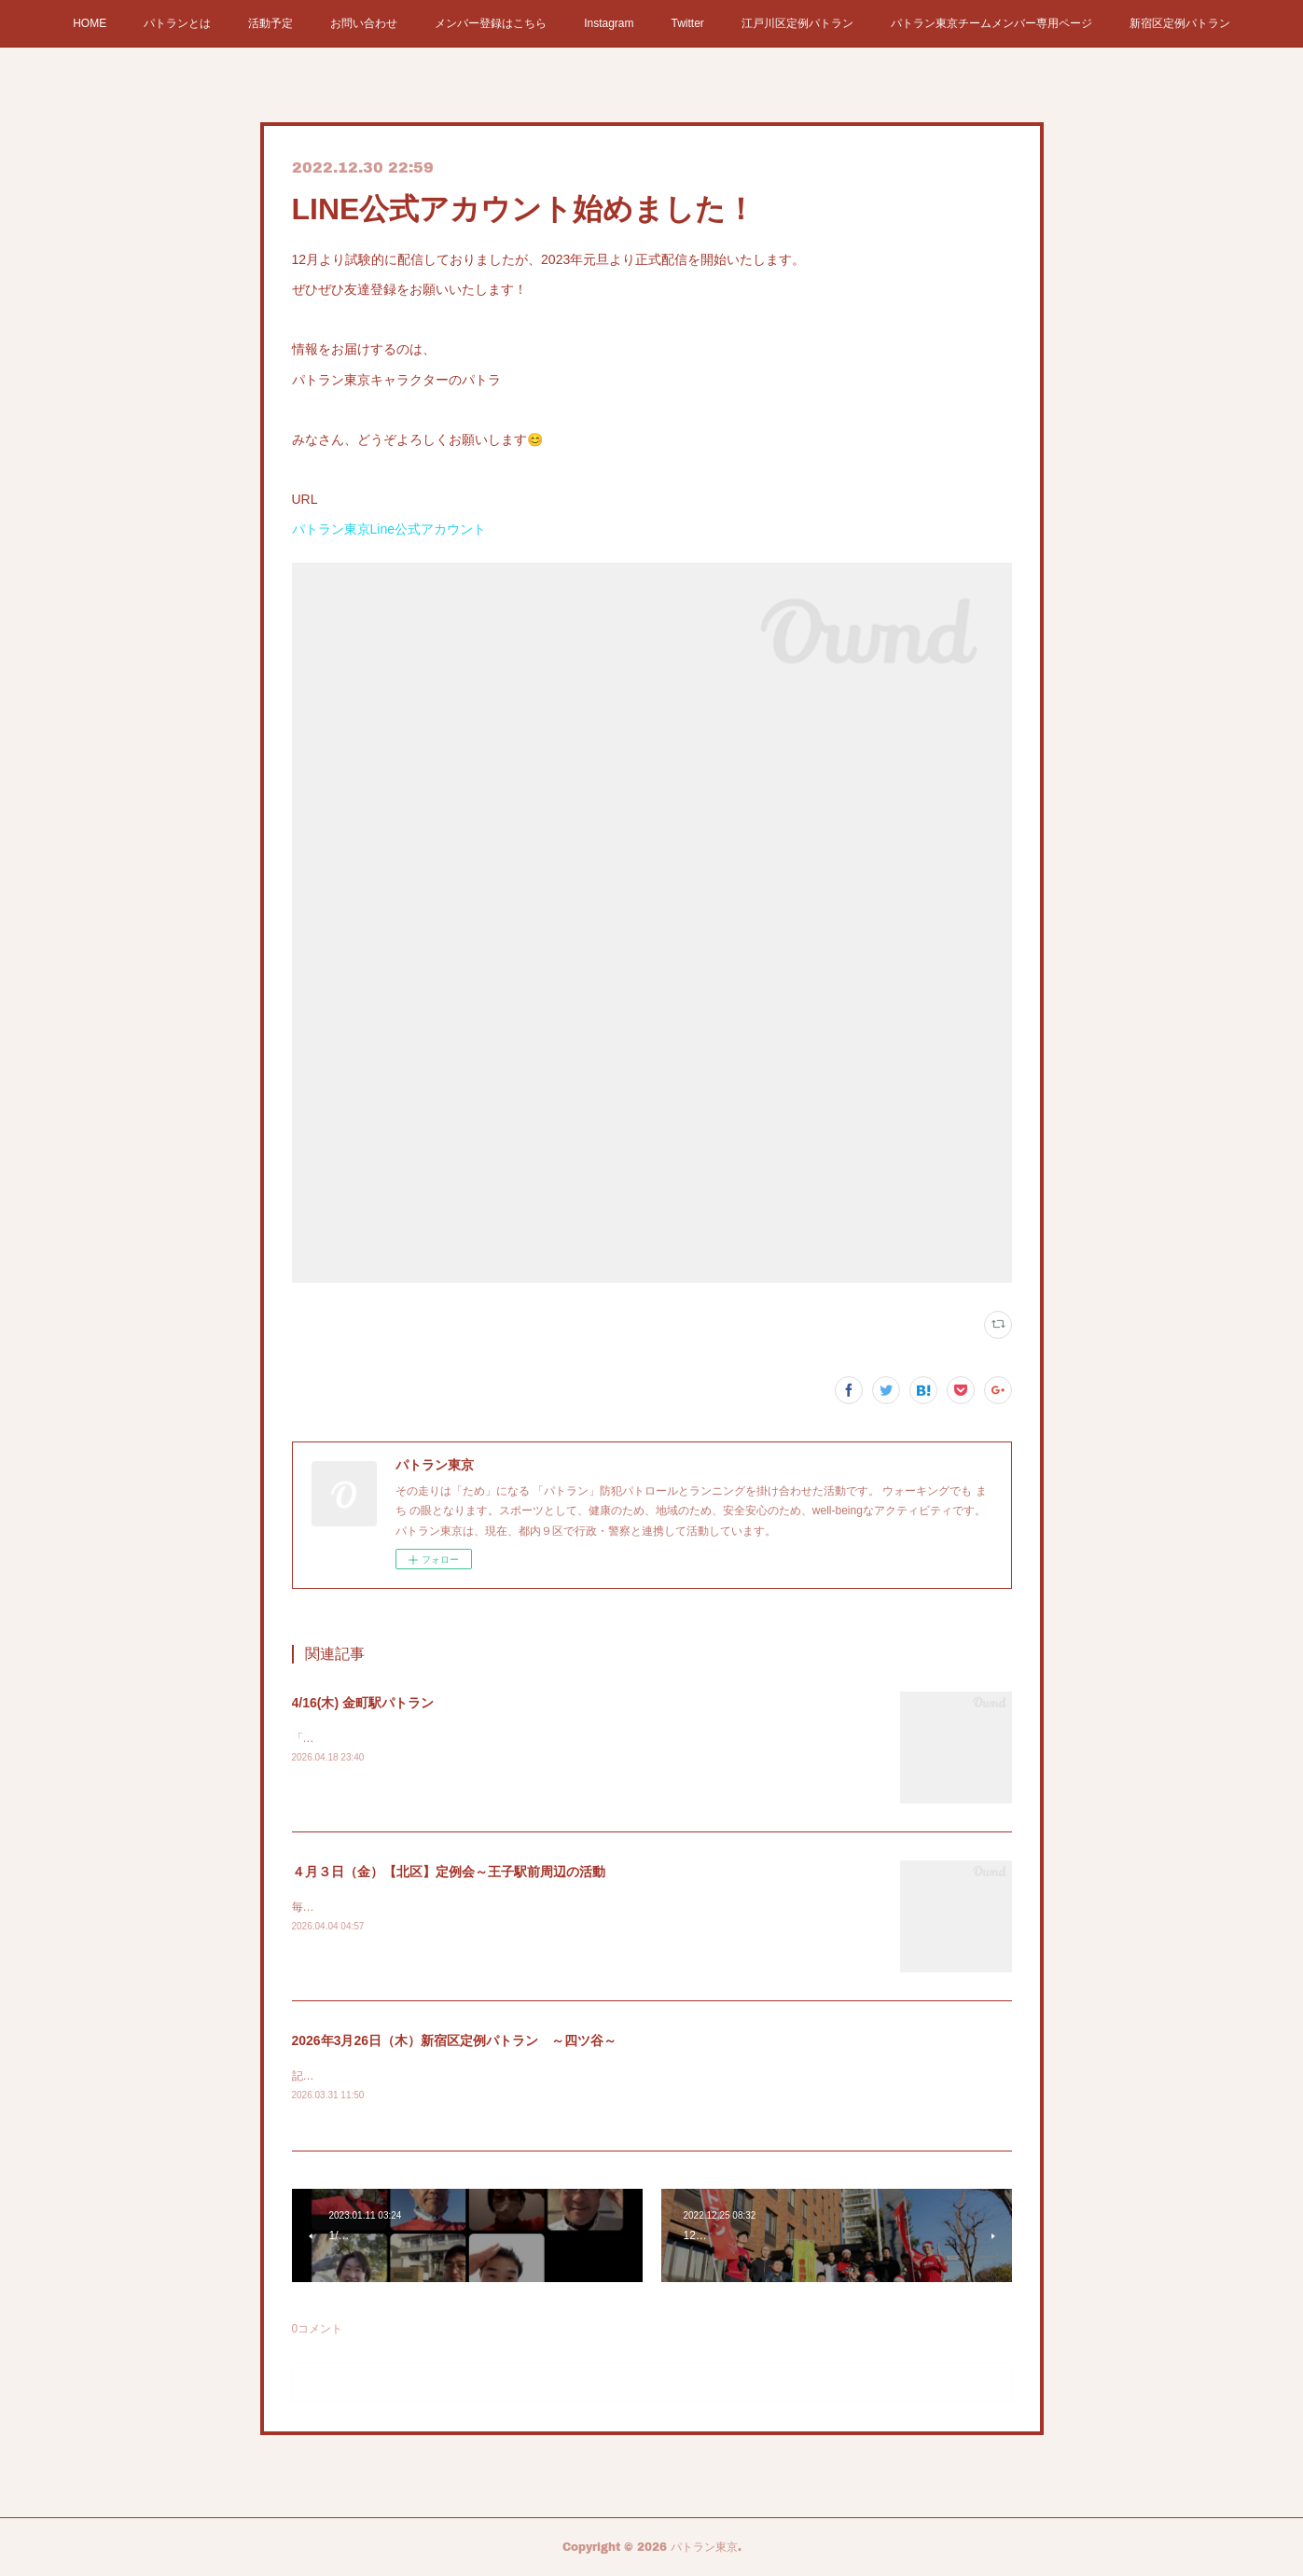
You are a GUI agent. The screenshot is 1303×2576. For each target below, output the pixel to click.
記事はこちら (325, 2075)
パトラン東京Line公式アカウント (389, 529)
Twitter (688, 23)
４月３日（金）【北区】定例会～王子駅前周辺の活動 (448, 1871)
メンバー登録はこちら (491, 23)
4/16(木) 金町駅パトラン (363, 1702)
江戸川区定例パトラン (797, 23)
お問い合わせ (363, 23)
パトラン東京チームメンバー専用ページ (991, 23)
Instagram (608, 23)
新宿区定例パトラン (1180, 23)
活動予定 (270, 23)
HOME (89, 23)
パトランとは (177, 23)
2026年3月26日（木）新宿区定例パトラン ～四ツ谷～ (454, 2040)
